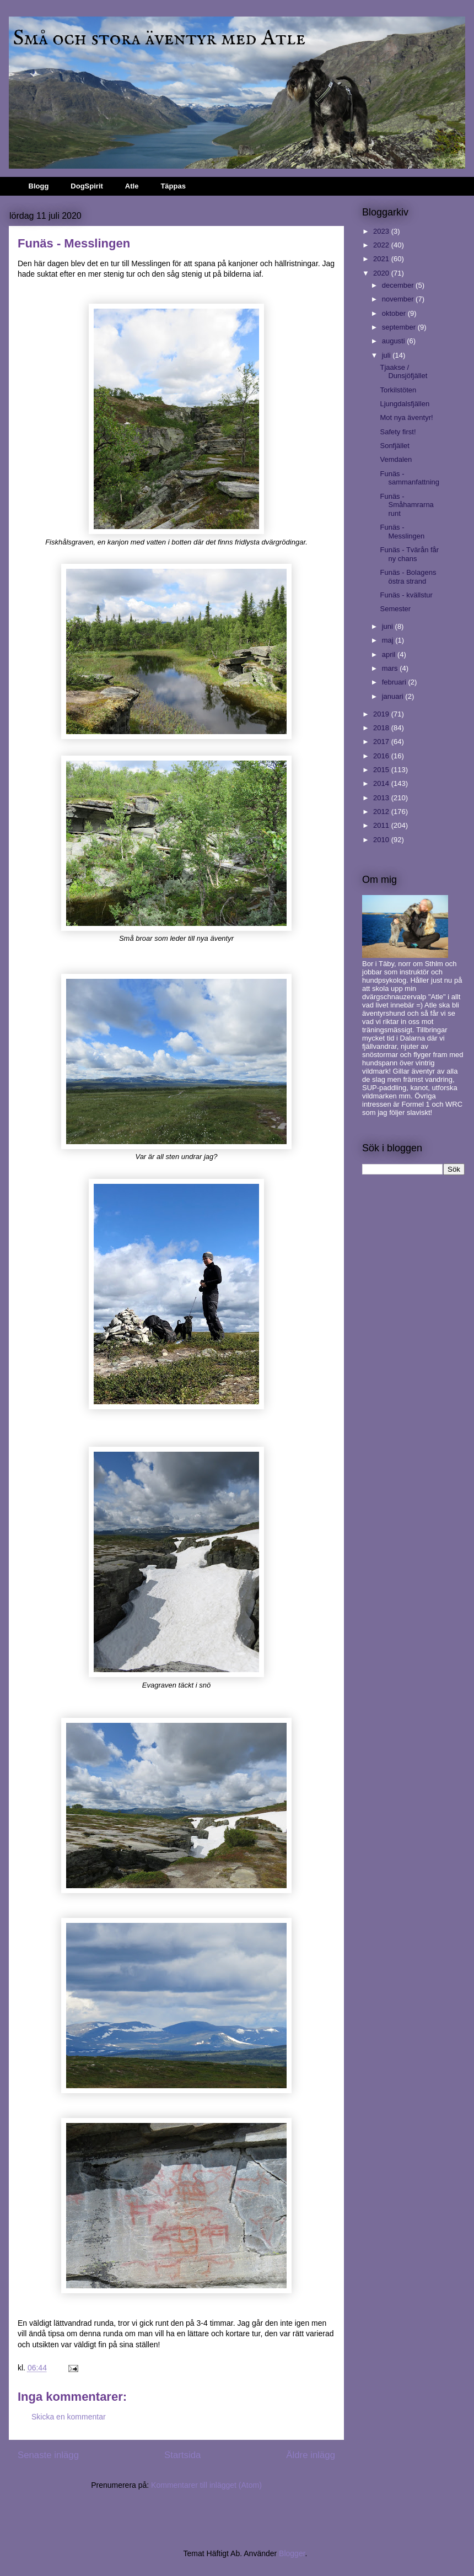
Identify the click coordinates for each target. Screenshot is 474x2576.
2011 (382, 825)
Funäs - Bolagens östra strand (408, 576)
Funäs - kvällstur (406, 595)
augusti (394, 341)
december (399, 285)
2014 (382, 783)
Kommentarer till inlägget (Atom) (206, 2485)
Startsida (182, 2455)
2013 (382, 798)
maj (389, 640)
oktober (395, 313)
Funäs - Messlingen (402, 531)
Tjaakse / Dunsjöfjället (403, 371)
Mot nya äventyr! (406, 417)
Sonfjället (394, 445)
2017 (382, 741)
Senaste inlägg (48, 2455)
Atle (132, 186)
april (389, 654)
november (399, 299)
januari (394, 696)
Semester (395, 609)
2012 (382, 811)
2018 (382, 728)
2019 (382, 714)
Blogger (292, 2553)
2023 (382, 231)
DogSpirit (87, 186)
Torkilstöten (398, 390)
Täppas (173, 186)
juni (388, 626)
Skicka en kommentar (68, 2416)
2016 (382, 756)
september (400, 327)
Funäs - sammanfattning (409, 478)
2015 (382, 770)
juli (387, 355)
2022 (382, 245)
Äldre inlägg (310, 2455)
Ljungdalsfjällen (404, 404)
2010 (382, 840)
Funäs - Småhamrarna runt (406, 505)
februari (395, 682)
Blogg (39, 186)
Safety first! (398, 432)
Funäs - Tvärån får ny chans (409, 554)
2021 (382, 259)
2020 (382, 273)
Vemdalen (396, 459)
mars (391, 668)
